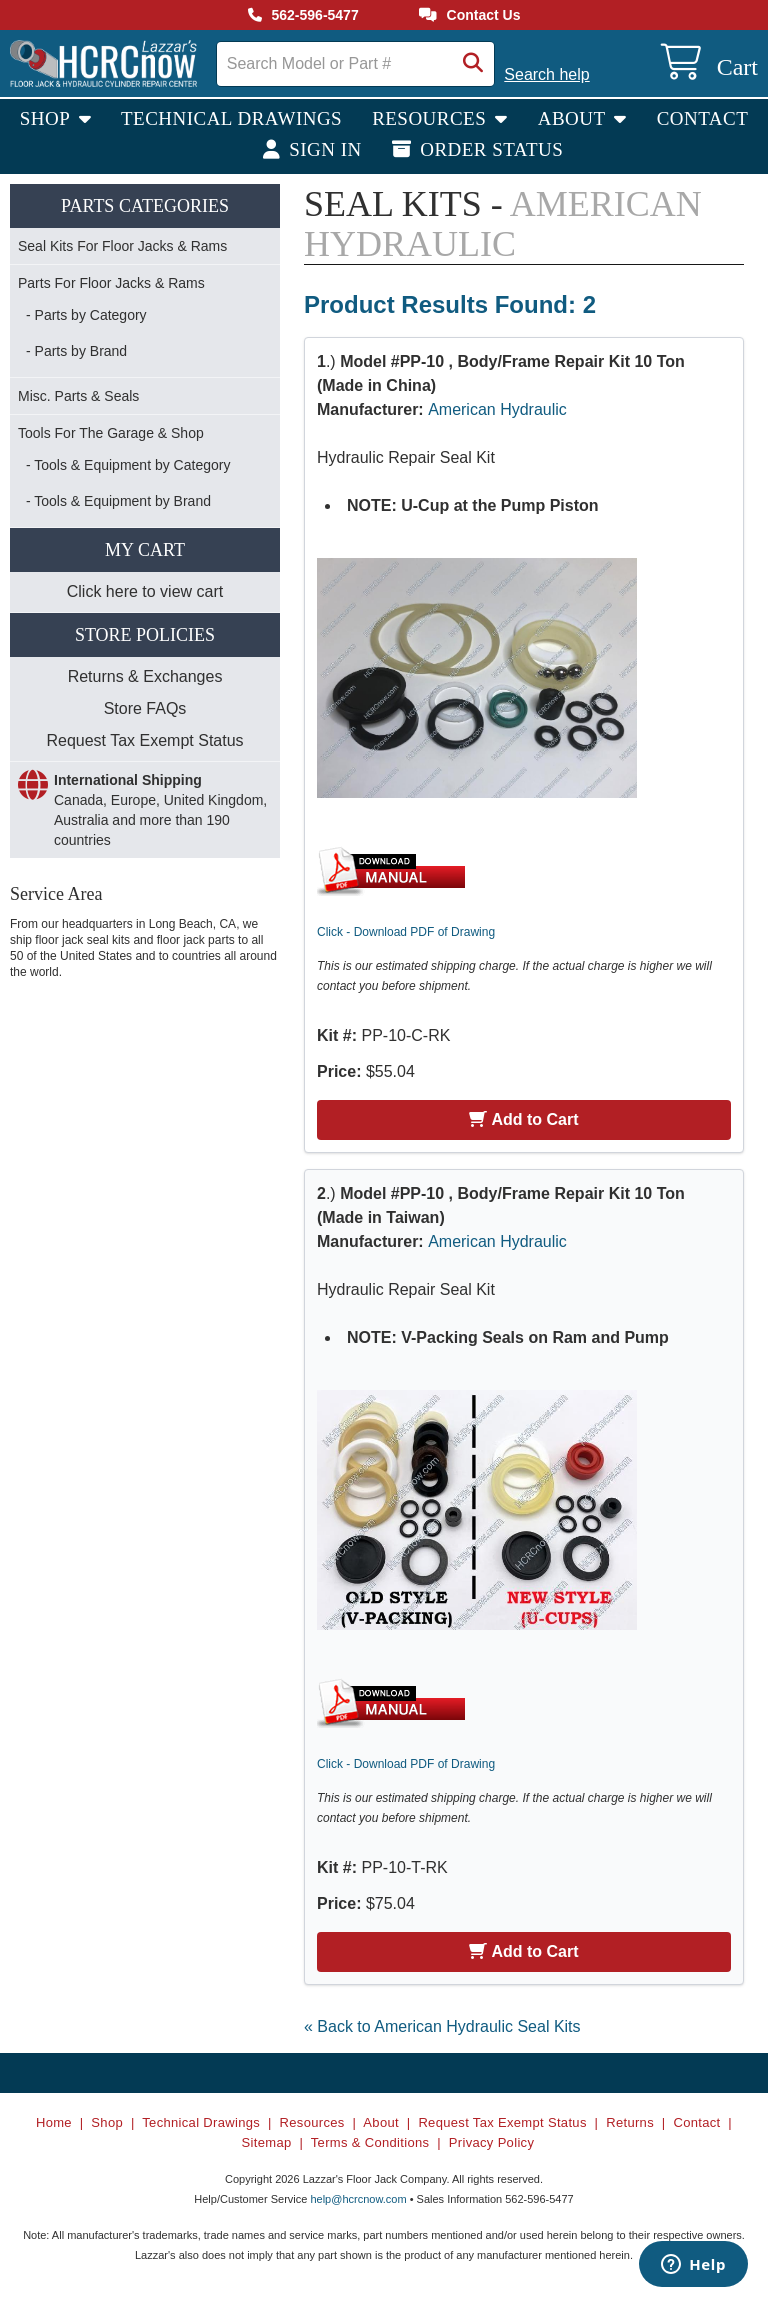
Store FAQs (145, 708)
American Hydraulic (497, 409)
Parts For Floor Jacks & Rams (111, 283)
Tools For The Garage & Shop (111, 433)
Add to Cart (523, 1119)
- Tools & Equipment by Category (128, 465)
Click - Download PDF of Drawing (406, 932)
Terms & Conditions (370, 2142)
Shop (47, 118)
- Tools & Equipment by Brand (118, 501)
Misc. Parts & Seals (78, 396)
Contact (703, 118)
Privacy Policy (491, 2142)
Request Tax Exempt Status (144, 740)
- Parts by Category (86, 315)
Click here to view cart (145, 591)
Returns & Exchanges (145, 676)
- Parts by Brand (76, 351)
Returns (630, 2122)
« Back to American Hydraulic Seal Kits (442, 2026)
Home (54, 2122)
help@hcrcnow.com (358, 2199)
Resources (431, 118)
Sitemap (267, 2142)
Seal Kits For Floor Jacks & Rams (122, 246)
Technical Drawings (231, 118)
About (574, 118)
